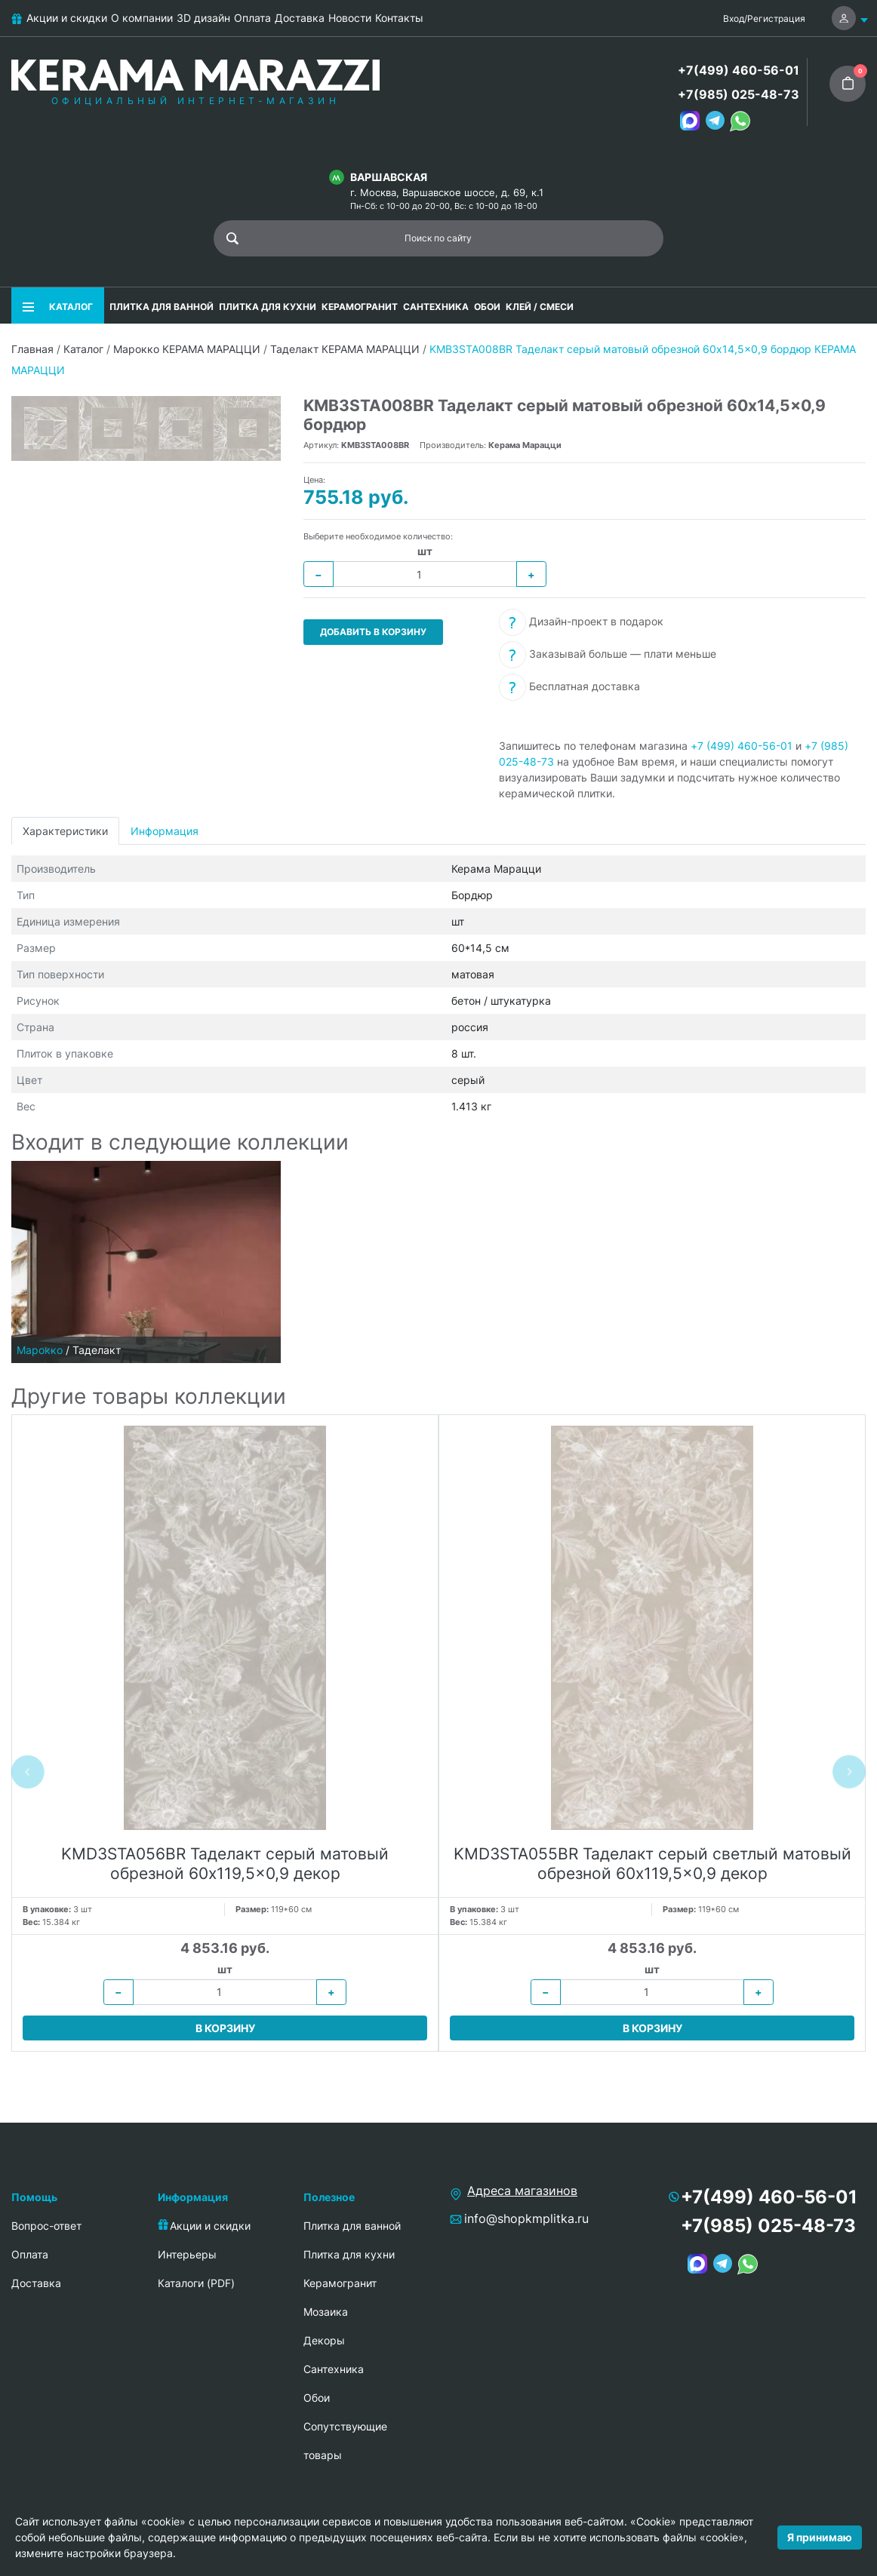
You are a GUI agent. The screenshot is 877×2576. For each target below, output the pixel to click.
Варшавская (388, 176)
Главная (32, 348)
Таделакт (96, 1349)
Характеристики (65, 830)
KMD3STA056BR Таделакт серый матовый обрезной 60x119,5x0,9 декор (225, 1863)
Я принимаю (819, 2537)
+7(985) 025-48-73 (738, 94)
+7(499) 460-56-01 (738, 70)
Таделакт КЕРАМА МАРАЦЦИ (345, 348)
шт (424, 551)
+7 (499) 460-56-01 (741, 745)
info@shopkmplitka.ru (526, 2218)
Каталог (83, 348)
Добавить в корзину (373, 631)
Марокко (40, 1349)
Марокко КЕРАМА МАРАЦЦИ (186, 348)
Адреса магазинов (522, 2190)
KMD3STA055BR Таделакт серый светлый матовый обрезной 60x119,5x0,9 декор (652, 1863)
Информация (164, 830)
